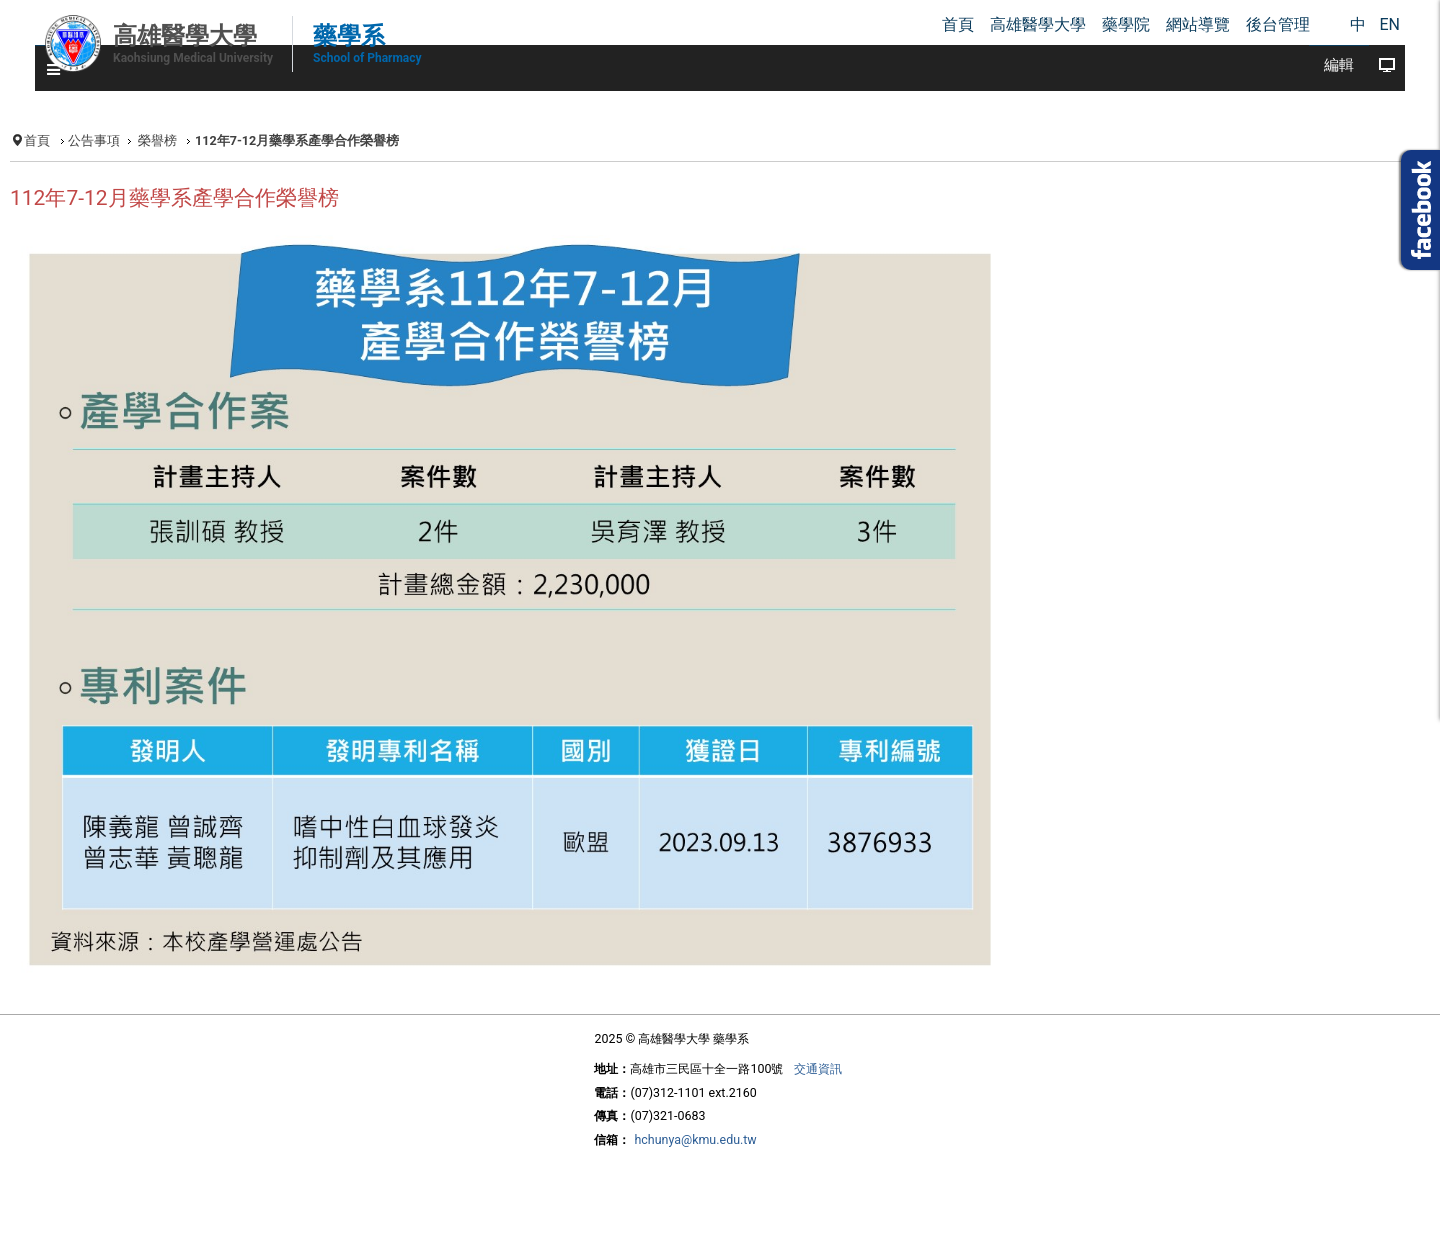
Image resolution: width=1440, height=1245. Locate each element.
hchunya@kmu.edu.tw (695, 1139)
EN (1389, 24)
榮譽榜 (157, 140)
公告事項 (94, 140)
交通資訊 (818, 1068)
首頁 (37, 140)
